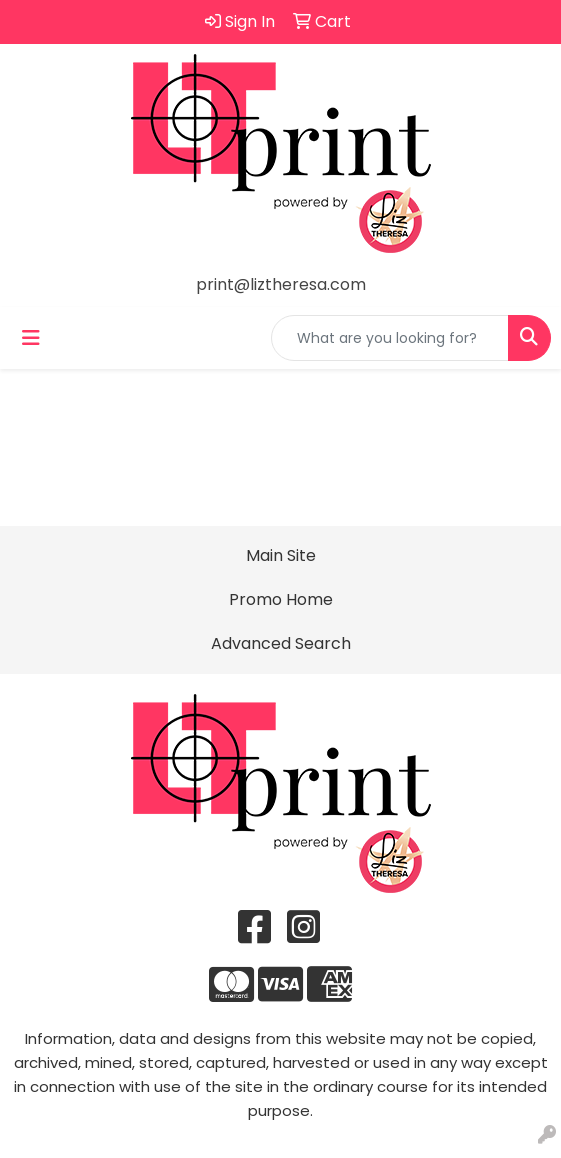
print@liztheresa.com (281, 284)
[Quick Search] (390, 338)
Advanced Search (281, 643)
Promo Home (281, 599)
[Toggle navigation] (31, 338)
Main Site (281, 555)
